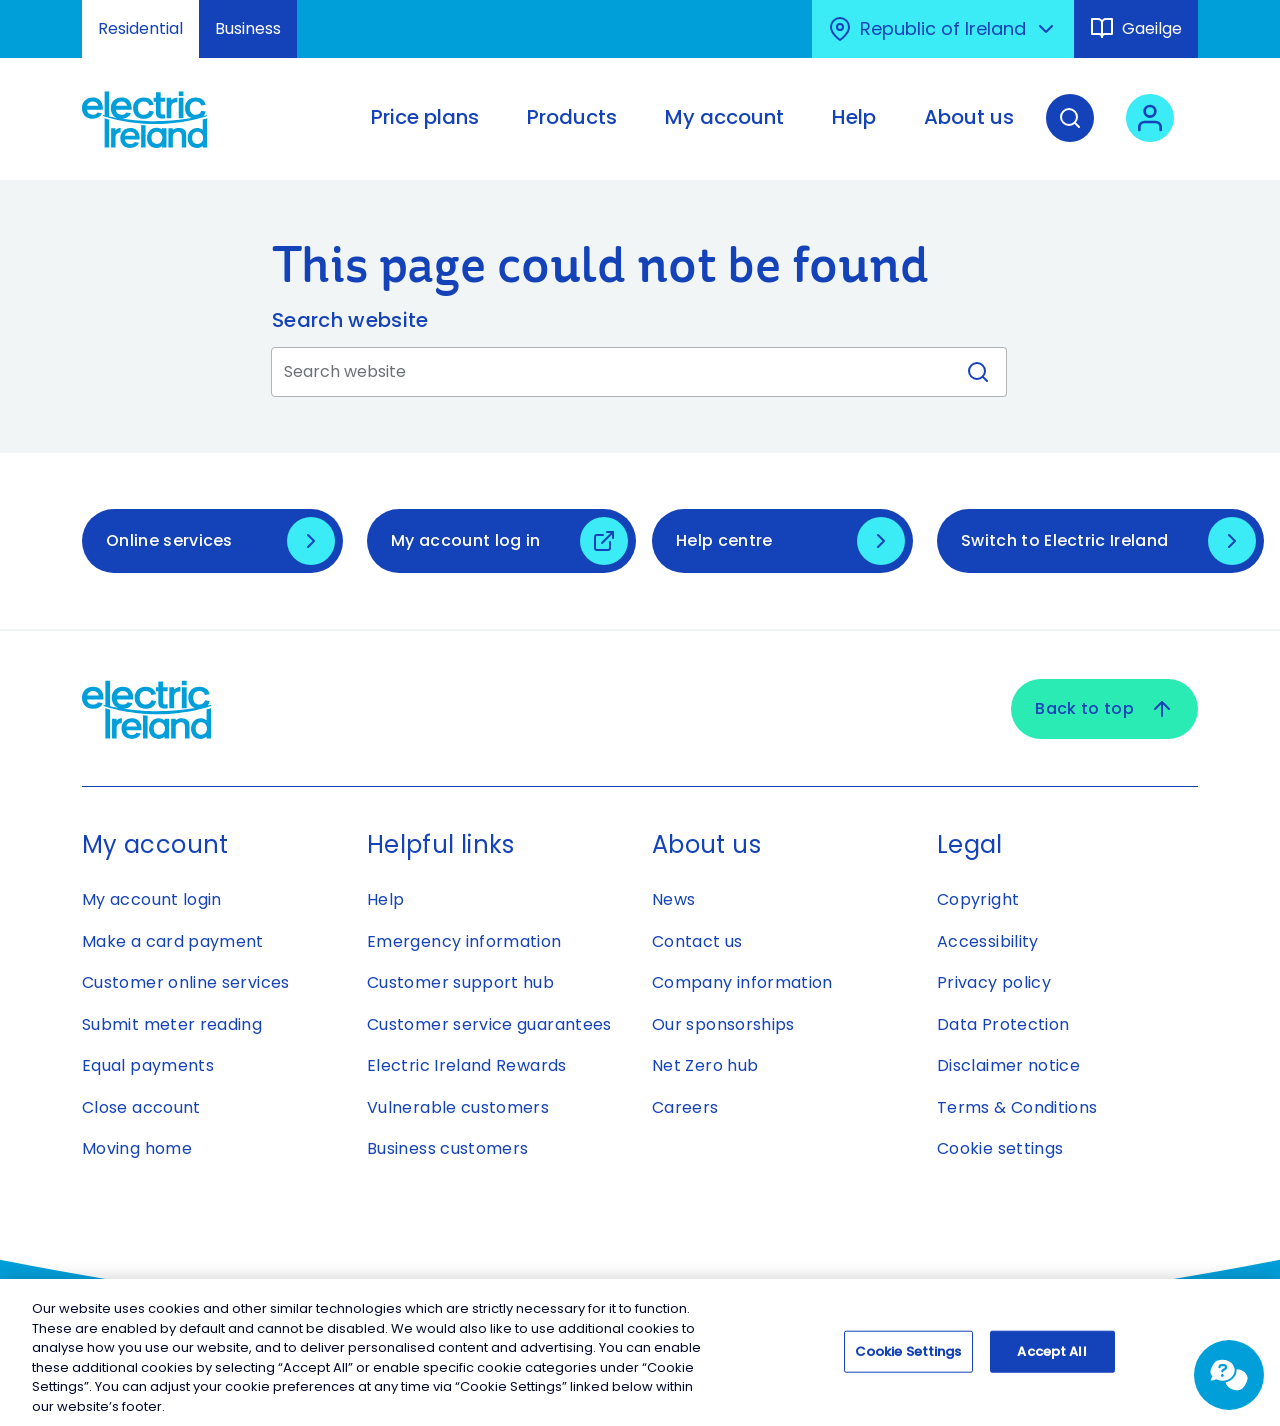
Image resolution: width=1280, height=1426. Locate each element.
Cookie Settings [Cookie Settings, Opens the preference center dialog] (908, 1356)
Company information (742, 982)
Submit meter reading (172, 1024)
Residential (140, 28)
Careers (685, 1107)
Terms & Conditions (1017, 1107)
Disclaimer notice (1008, 1065)
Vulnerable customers (458, 1107)
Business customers (447, 1148)
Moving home (137, 1148)
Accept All (1051, 1356)
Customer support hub (460, 982)
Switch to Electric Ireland (1064, 540)
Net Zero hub (705, 1065)
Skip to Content (32, 12)
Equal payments (148, 1065)
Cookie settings (1000, 1148)
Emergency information (464, 941)
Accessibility (988, 941)
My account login (152, 899)
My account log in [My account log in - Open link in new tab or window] (465, 540)
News (673, 899)
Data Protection (1003, 1024)
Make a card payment (173, 941)
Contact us (697, 941)
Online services (169, 540)
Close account (141, 1107)
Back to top (1104, 709)
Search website (350, 320)
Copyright (978, 899)
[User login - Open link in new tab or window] (1150, 133)
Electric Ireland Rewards (467, 1065)
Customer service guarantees (489, 1024)
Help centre (724, 540)
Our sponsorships (723, 1024)
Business (248, 28)
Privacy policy (994, 982)
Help (385, 899)
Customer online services (186, 982)
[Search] (1070, 133)
